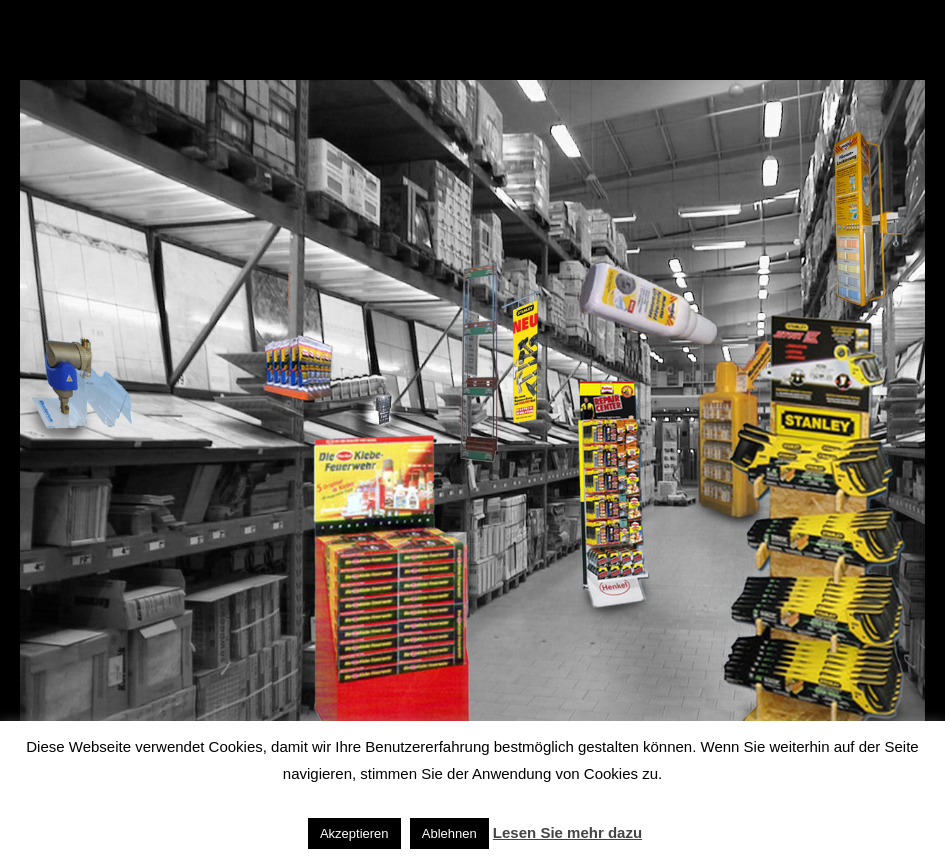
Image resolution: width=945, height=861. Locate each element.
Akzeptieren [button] (354, 833)
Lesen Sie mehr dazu (567, 832)
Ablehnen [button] (449, 833)
